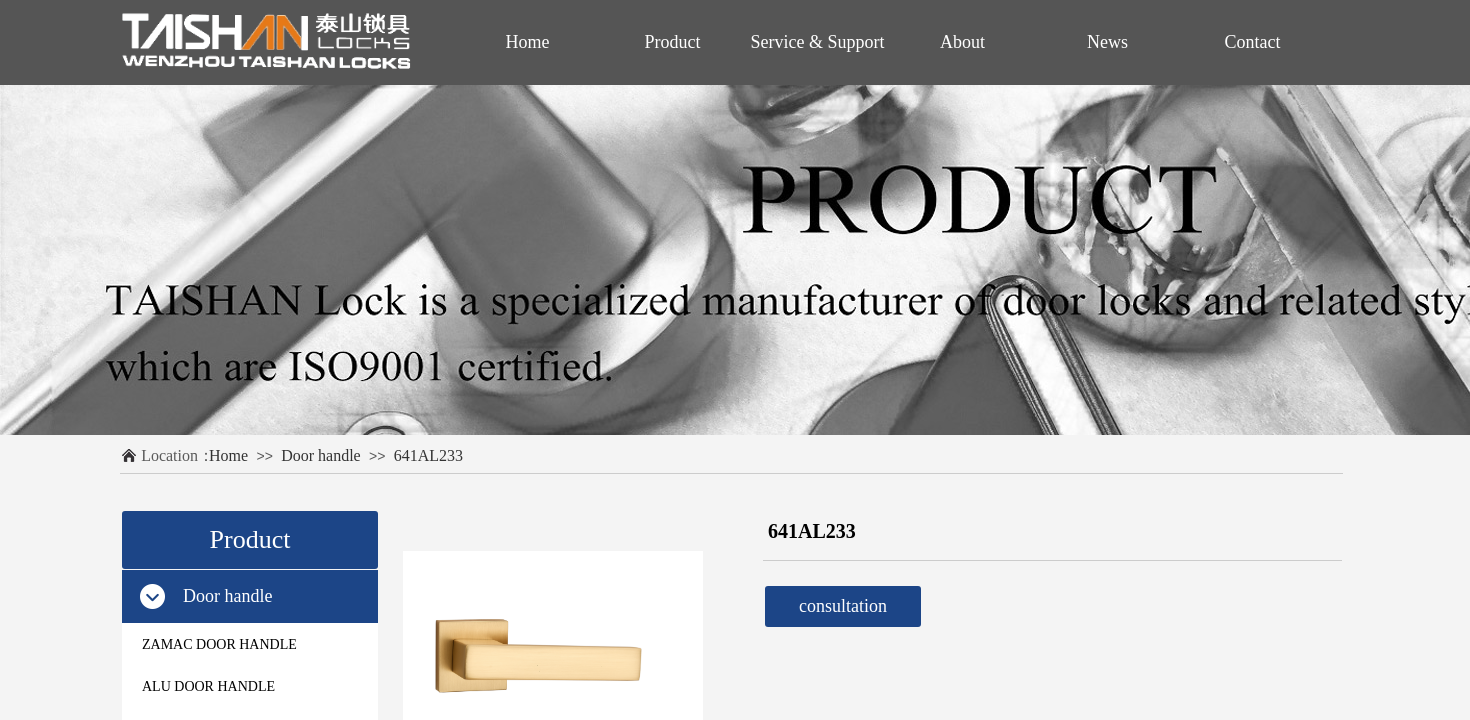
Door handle (321, 455)
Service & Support (818, 42)
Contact (1253, 42)
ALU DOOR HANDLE (208, 686)
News (1107, 42)
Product (673, 42)
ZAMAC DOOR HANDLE (219, 644)
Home (228, 455)
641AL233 (428, 455)
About (962, 42)
